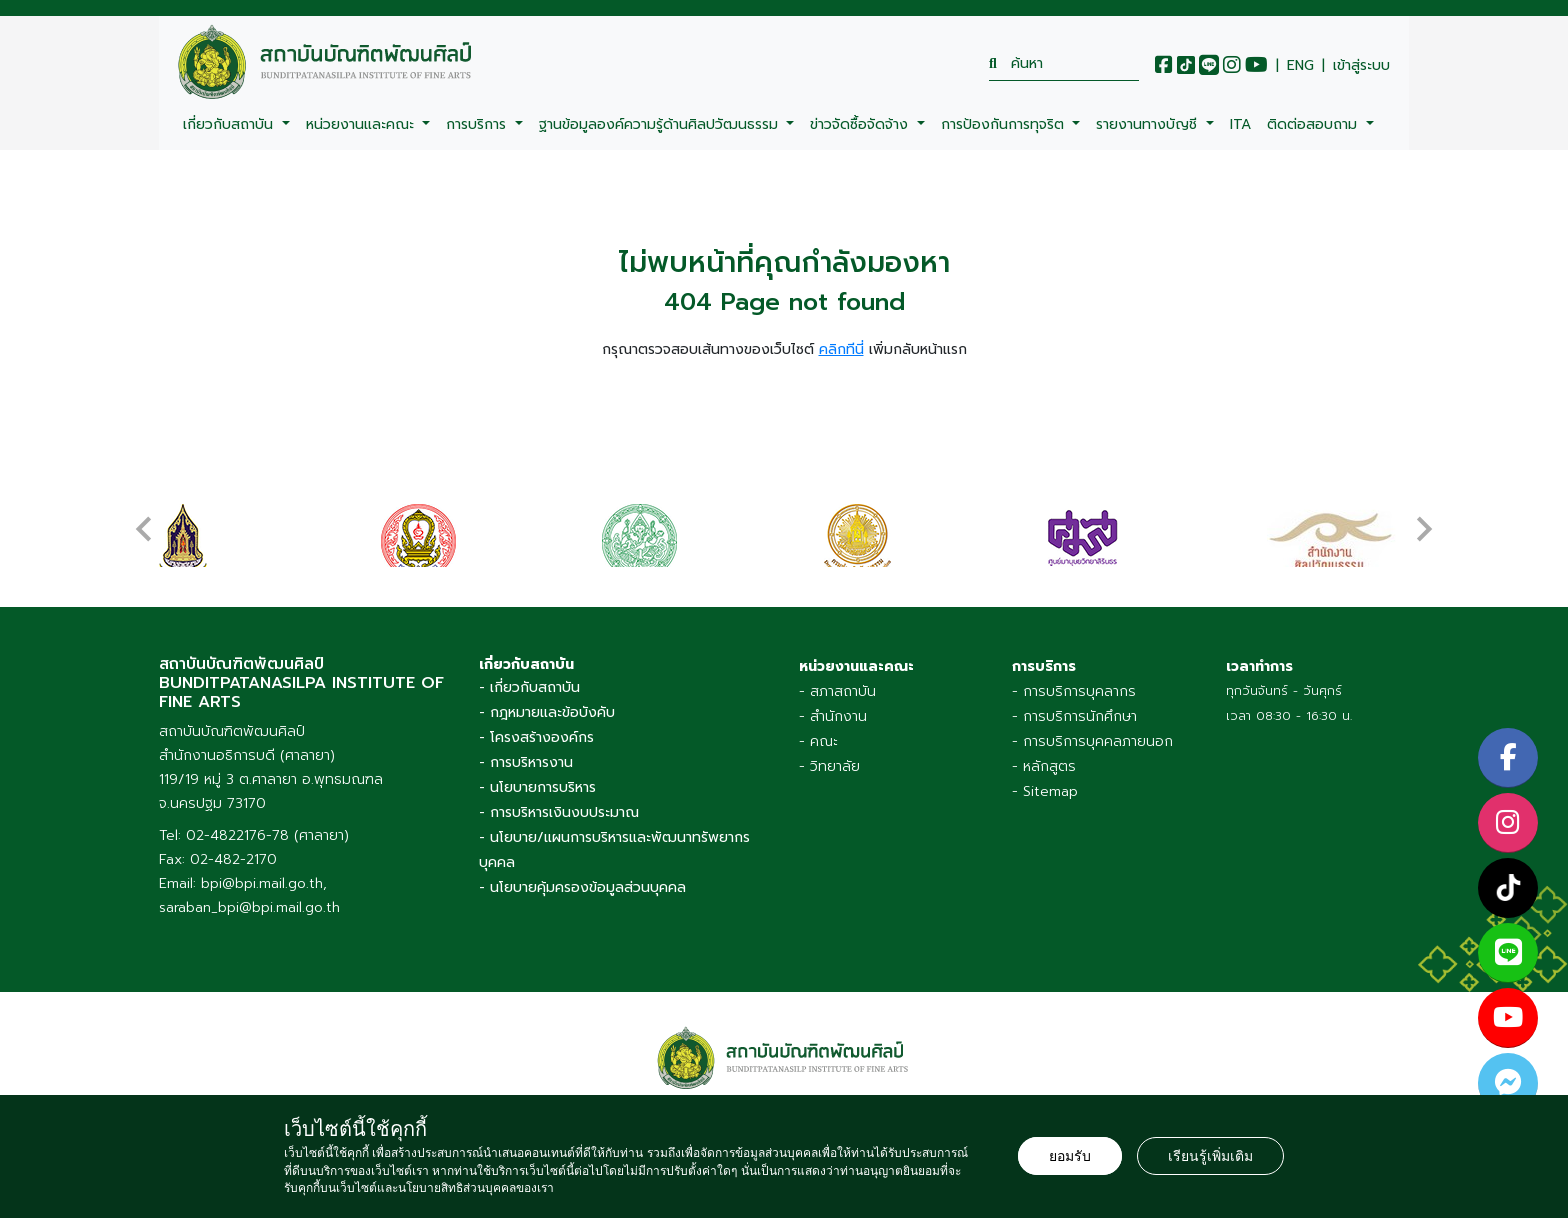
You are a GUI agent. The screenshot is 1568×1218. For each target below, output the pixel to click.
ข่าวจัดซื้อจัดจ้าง (861, 124)
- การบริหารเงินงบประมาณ (559, 812)
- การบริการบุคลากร (1074, 691)
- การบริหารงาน (526, 762)
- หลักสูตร (1044, 766)
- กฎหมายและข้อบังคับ (547, 712)
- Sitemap (1045, 791)
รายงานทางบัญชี (1149, 124)
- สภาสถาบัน (837, 691)
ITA (1240, 124)
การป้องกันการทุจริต (1005, 124)
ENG (1300, 66)
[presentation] (144, 519)
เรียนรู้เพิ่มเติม (1210, 1156)
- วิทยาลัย (829, 766)
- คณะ (818, 741)
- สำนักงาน (833, 716)
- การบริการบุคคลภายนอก (1092, 741)
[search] (1064, 63)
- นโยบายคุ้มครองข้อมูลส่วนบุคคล (582, 887)
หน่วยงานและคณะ (362, 124)
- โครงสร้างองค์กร (536, 737)
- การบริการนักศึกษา (1074, 716)
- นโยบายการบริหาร (537, 787)
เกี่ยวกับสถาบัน (230, 124)
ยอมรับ (1070, 1156)
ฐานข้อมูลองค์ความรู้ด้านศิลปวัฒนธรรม (661, 124)
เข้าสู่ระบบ (1361, 66)
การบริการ (478, 124)
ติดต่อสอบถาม (1314, 124)
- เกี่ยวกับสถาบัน (529, 687)
